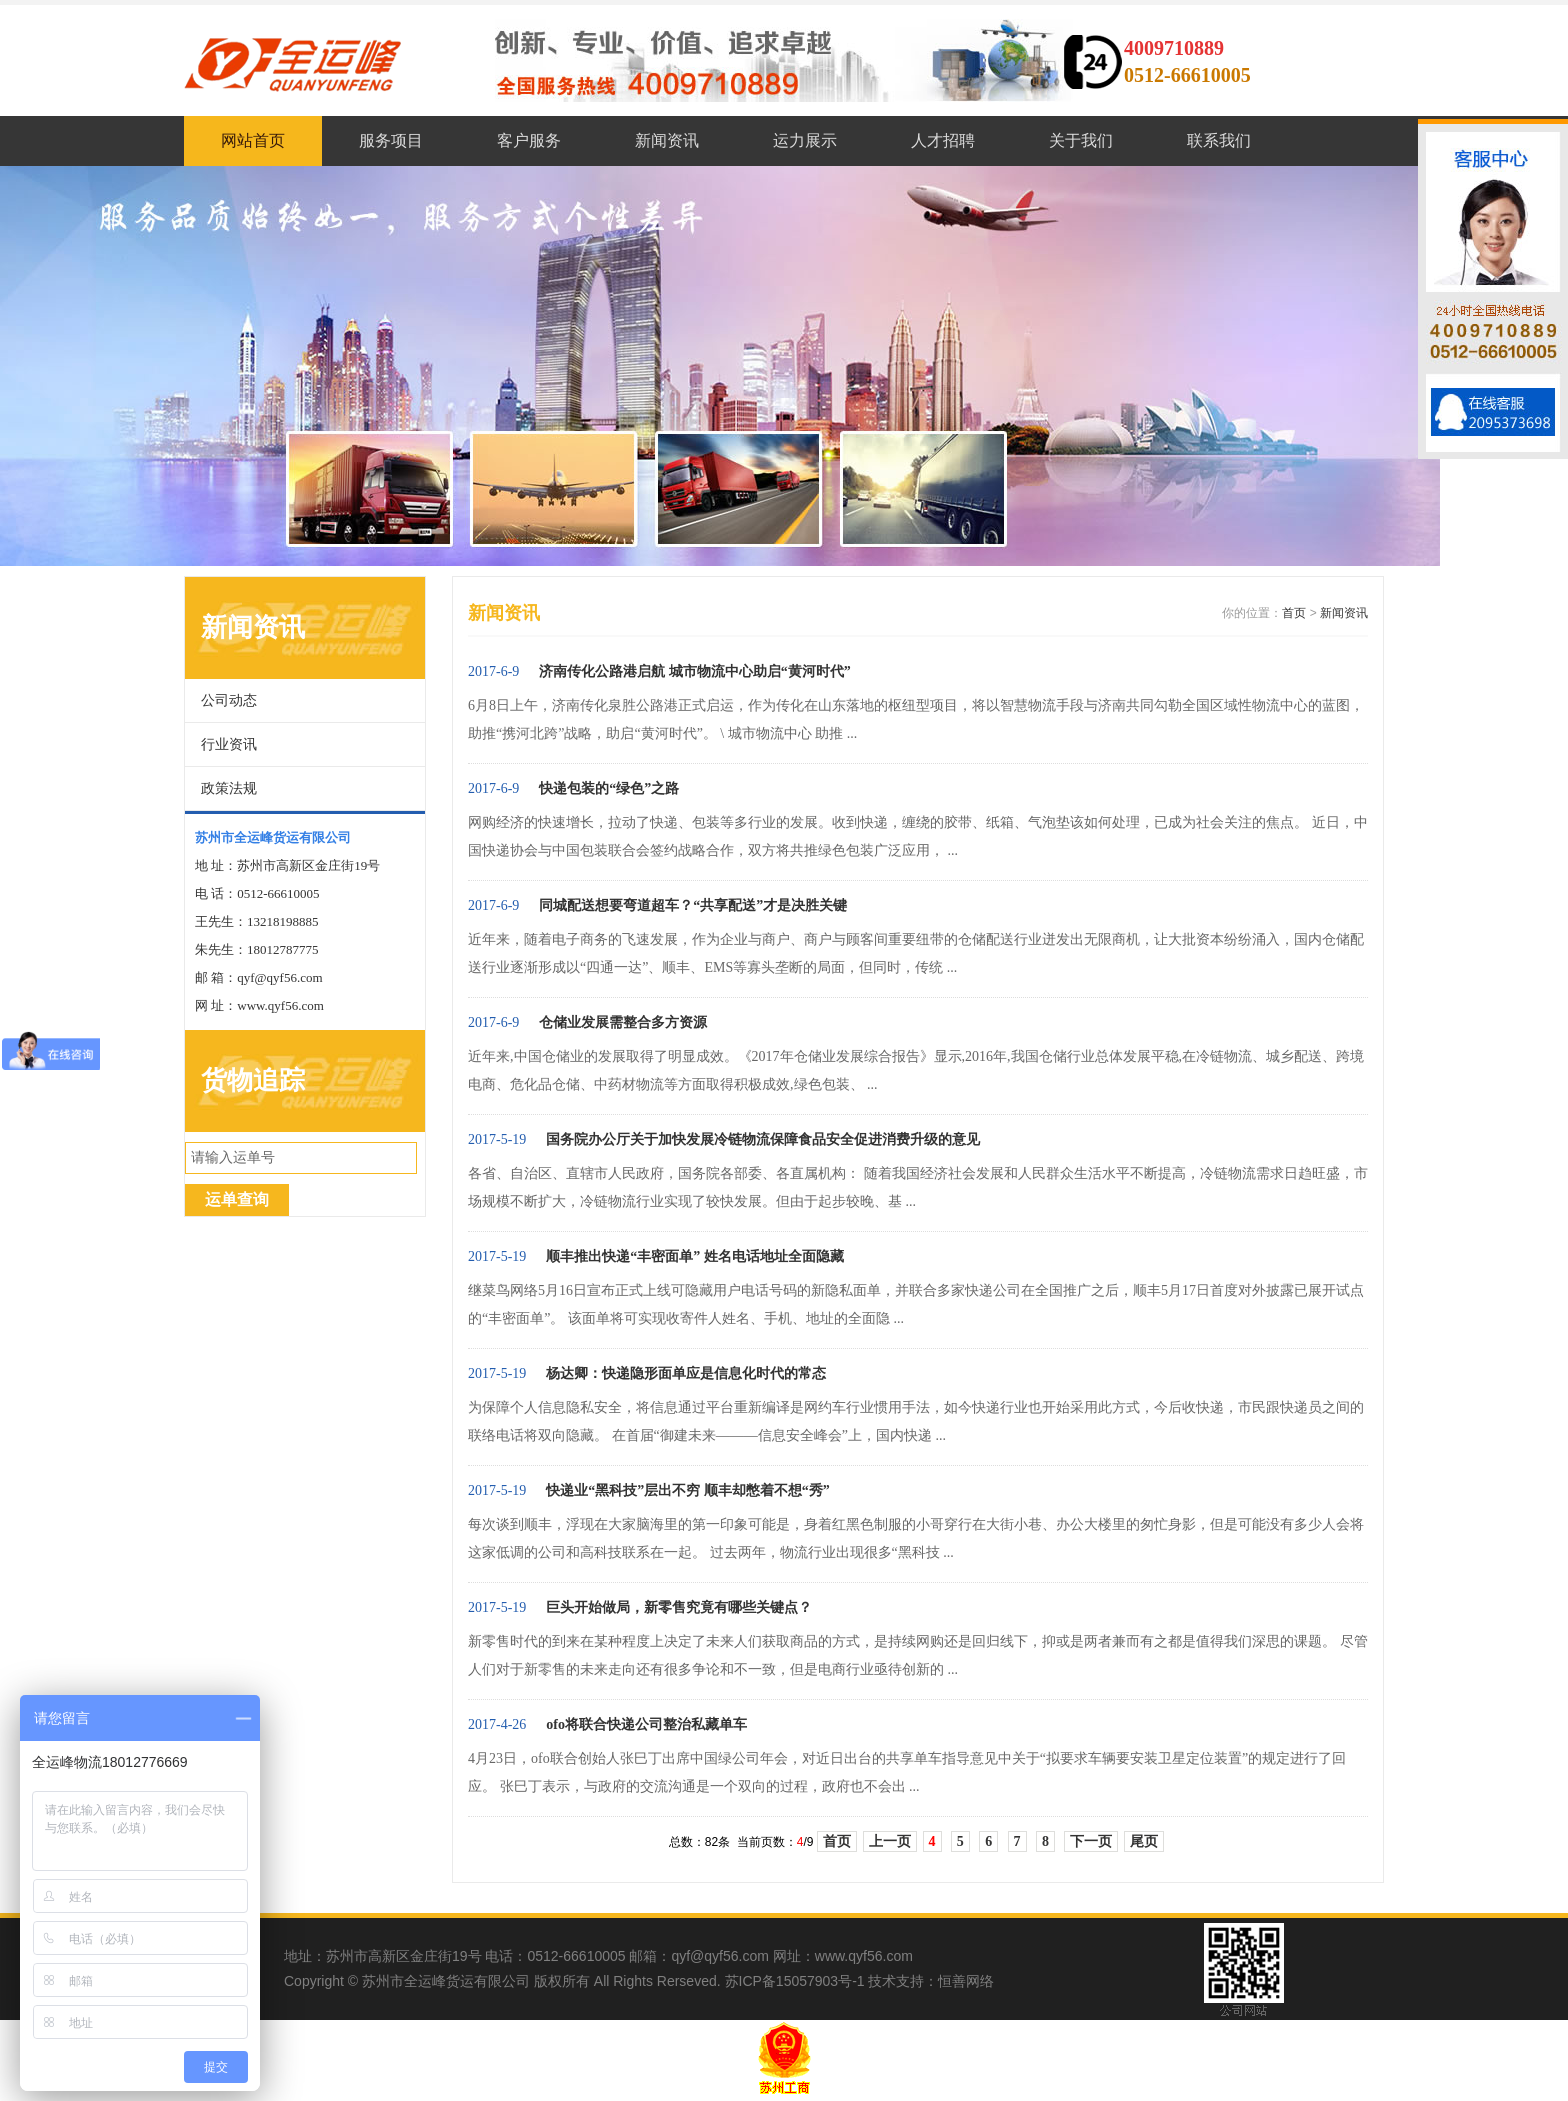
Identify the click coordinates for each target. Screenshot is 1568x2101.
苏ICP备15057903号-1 (795, 1981)
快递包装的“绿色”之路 (609, 788)
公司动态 (229, 700)
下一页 (1091, 1841)
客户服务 (529, 140)
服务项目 (391, 140)
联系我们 (1219, 140)
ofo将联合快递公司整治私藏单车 (646, 1724)
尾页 (1144, 1841)
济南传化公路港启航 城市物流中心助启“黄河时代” (695, 671)
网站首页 (253, 140)
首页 (1294, 613)
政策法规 (229, 788)
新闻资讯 (667, 140)
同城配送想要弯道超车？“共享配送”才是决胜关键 (693, 905)
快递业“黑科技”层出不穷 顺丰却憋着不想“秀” (688, 1490)
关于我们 (1081, 140)
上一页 (890, 1841)
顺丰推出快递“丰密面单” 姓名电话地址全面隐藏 (695, 1256)
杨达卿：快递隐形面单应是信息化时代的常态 (686, 1373)
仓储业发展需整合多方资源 (623, 1022)
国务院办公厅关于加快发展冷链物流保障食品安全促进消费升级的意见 (763, 1139)
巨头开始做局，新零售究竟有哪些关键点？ (679, 1607)
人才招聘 (943, 140)
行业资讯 (229, 744)
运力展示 (805, 140)
